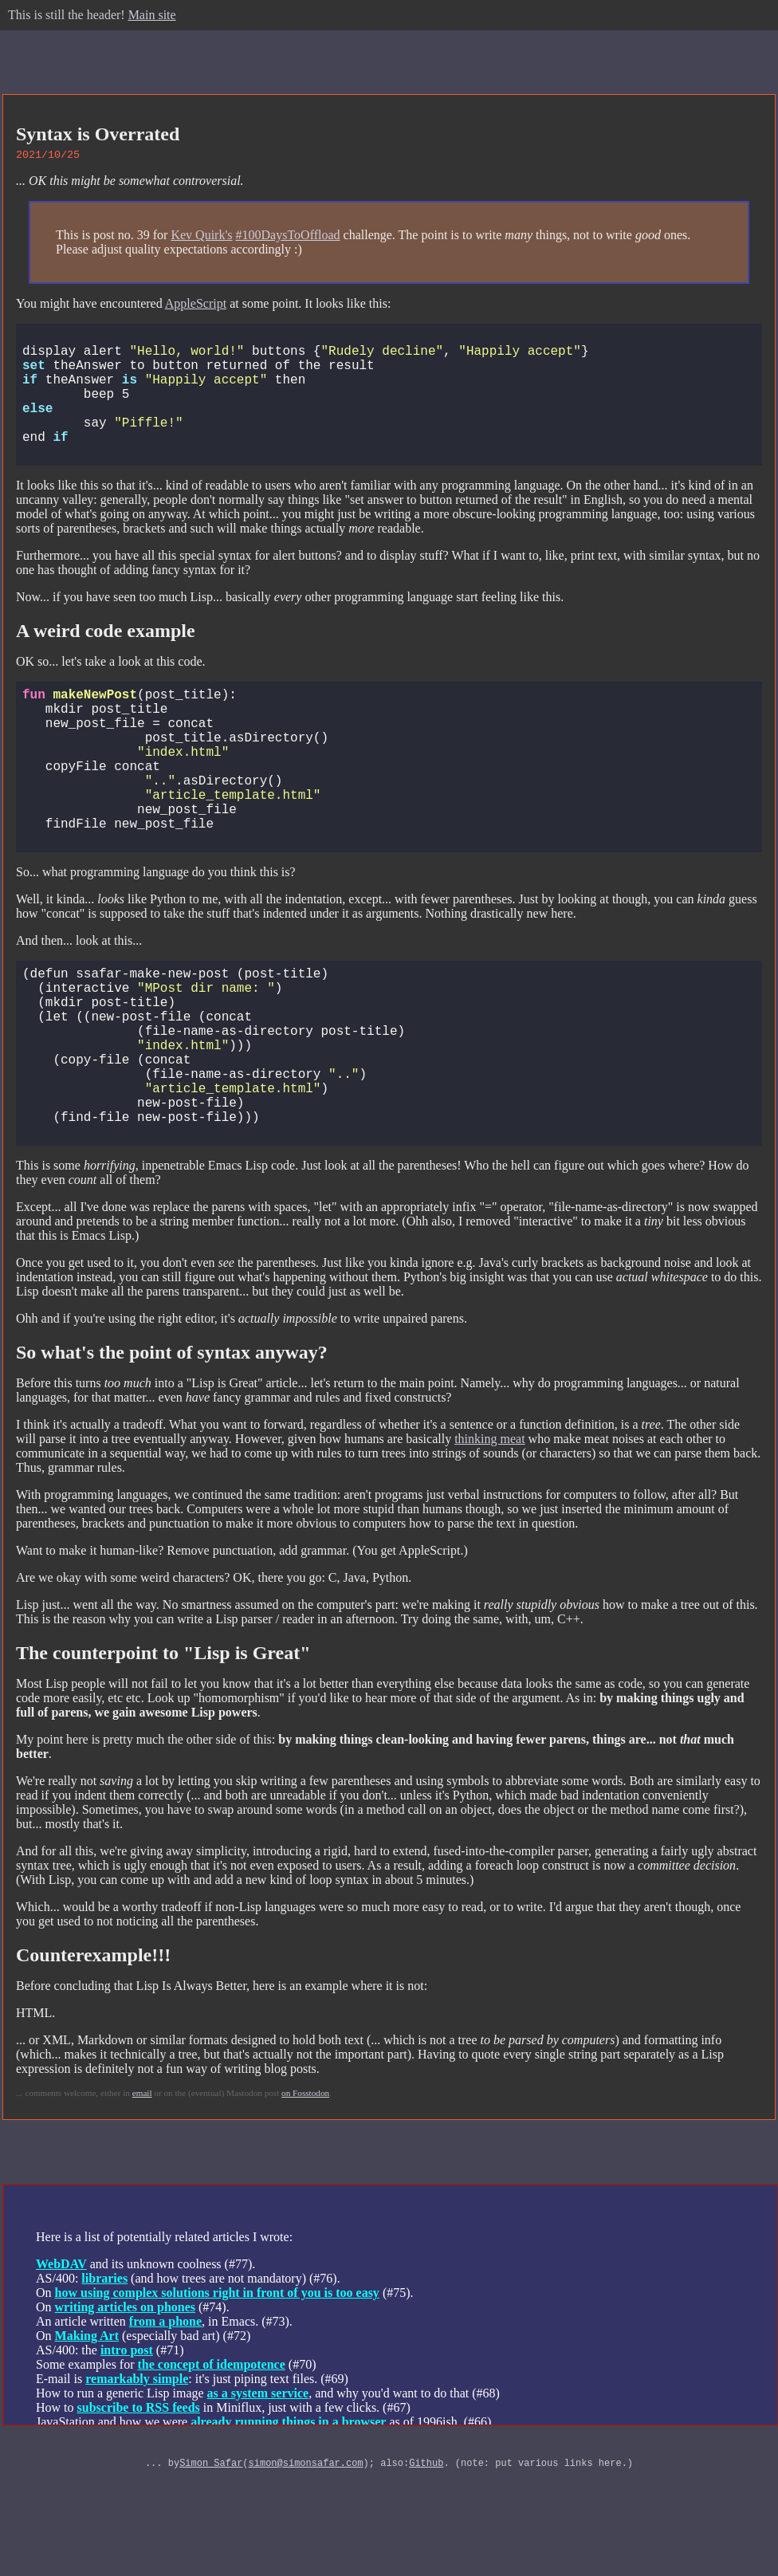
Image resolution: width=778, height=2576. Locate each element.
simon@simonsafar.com (306, 2569)
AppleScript (195, 306)
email (142, 2197)
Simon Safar (210, 2569)
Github (426, 2569)
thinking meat (489, 1543)
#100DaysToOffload (288, 237)
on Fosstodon (305, 2197)
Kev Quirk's (201, 237)
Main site (152, 15)
